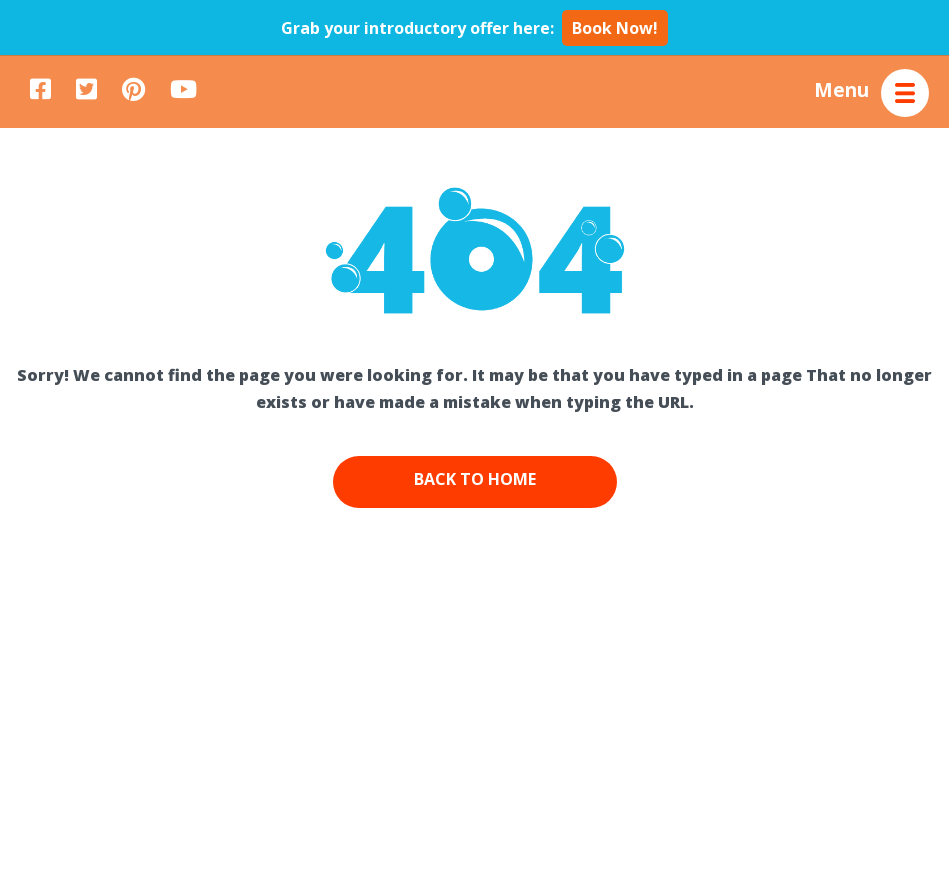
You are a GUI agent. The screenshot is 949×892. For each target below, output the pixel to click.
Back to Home (475, 479)
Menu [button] (841, 89)
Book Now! (615, 28)
